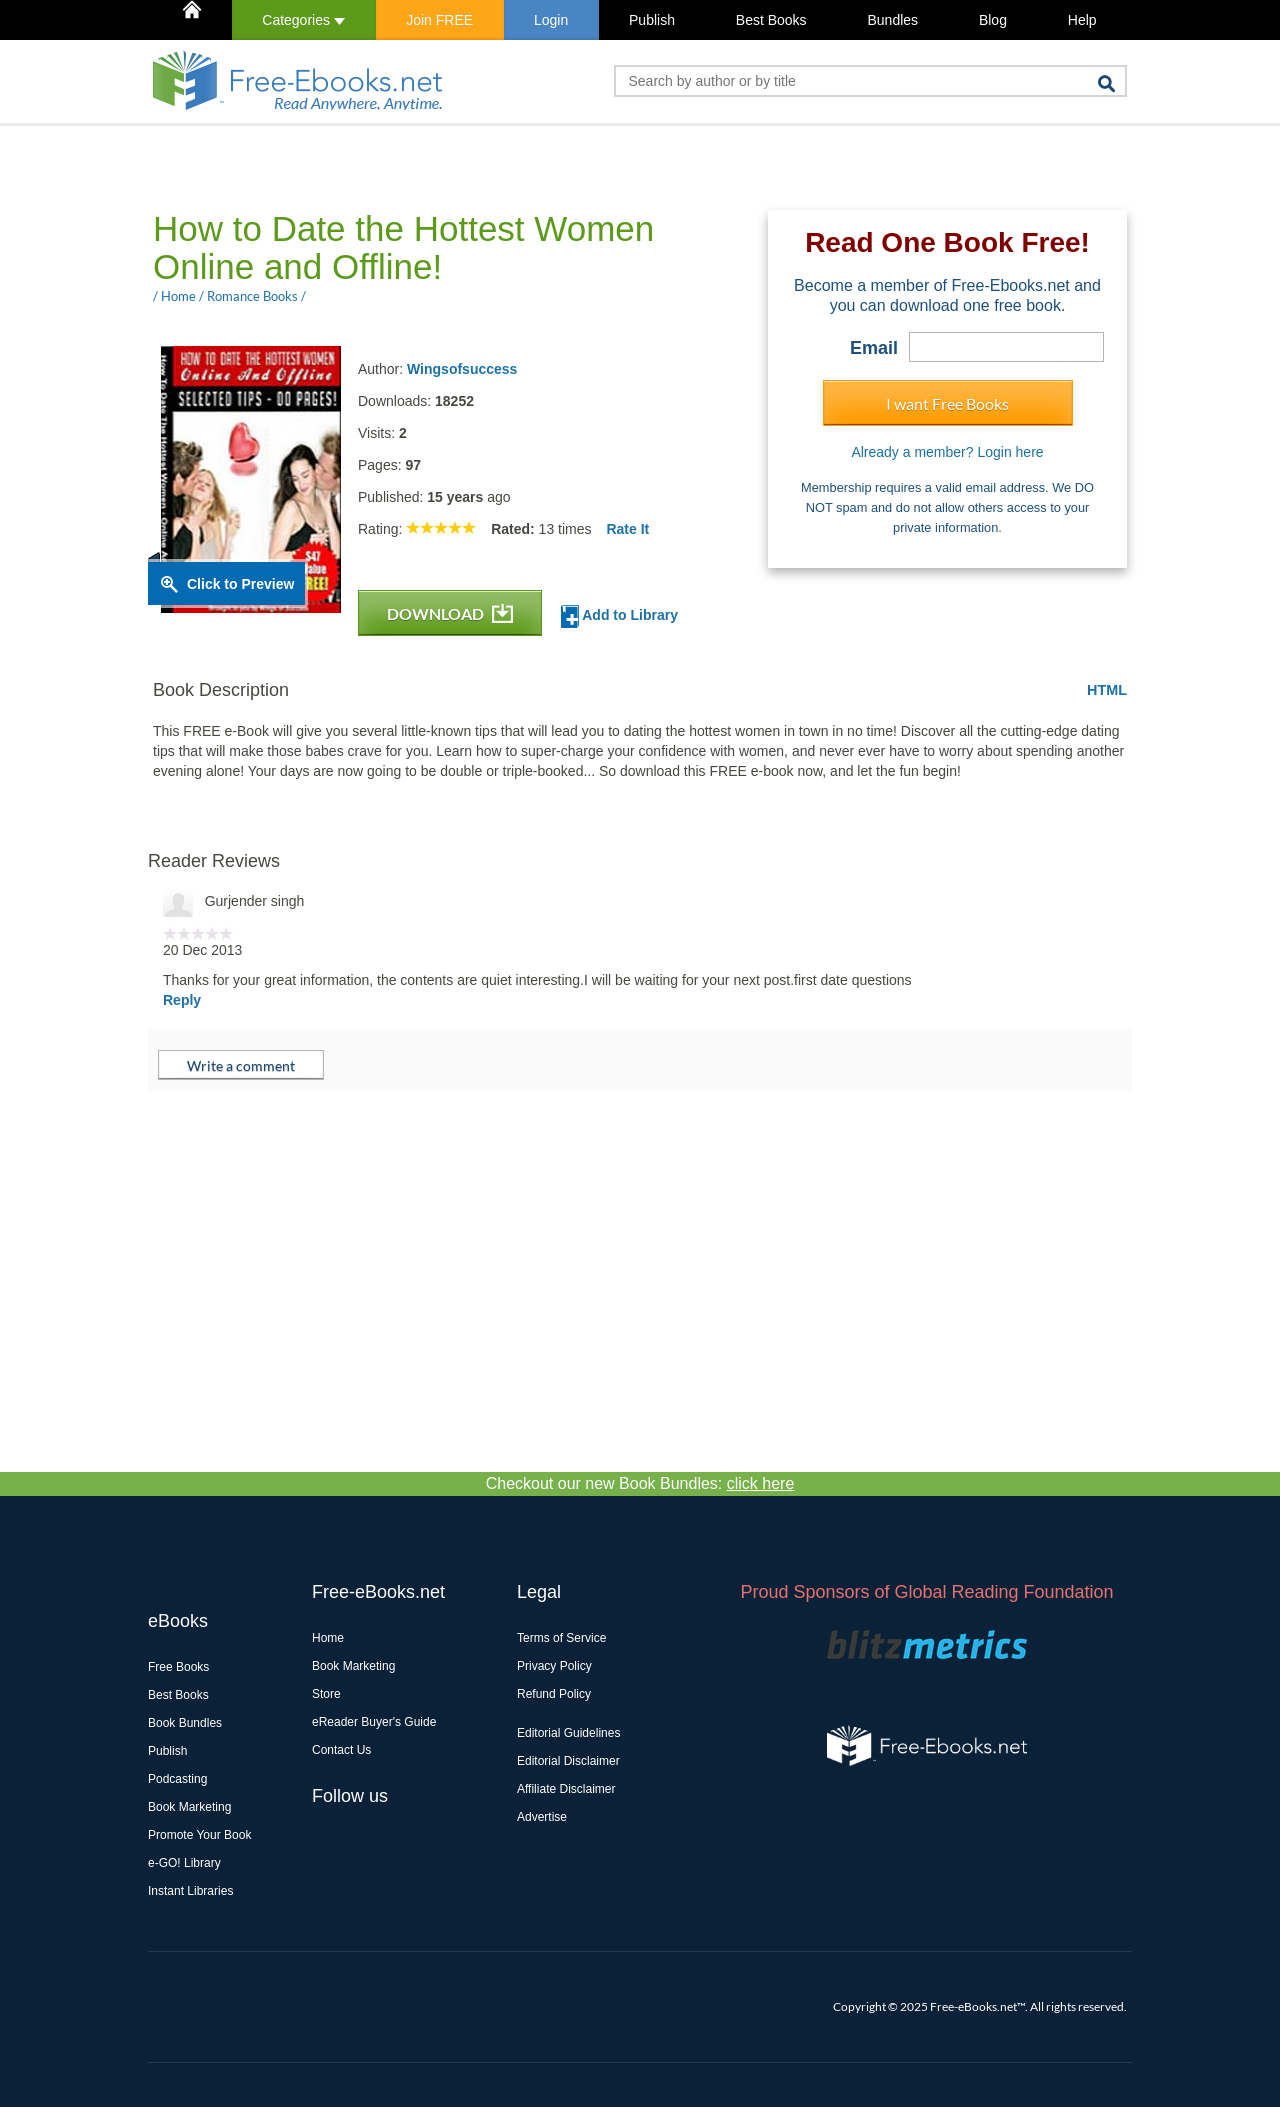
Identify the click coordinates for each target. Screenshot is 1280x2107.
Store (326, 1694)
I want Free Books (947, 403)
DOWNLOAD (450, 613)
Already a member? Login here (947, 452)
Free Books (178, 1667)
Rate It (627, 529)
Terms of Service (561, 1638)
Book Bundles (185, 1723)
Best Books (771, 20)
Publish (652, 20)
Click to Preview (240, 584)
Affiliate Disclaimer (566, 1789)
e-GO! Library (184, 1863)
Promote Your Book (199, 1835)
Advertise (542, 1817)
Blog (993, 20)
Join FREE (439, 20)
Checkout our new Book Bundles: (640, 1483)
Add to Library (619, 616)
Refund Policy (554, 1694)
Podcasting (177, 1779)
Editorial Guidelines (568, 1733)
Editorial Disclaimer (568, 1761)
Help (1082, 20)
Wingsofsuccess (462, 369)
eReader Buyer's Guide (374, 1722)
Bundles (892, 20)
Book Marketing (189, 1807)
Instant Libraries (190, 1891)
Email (874, 348)
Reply (182, 1000)
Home (328, 1638)
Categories (303, 20)
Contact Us (341, 1750)
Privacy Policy (554, 1666)
